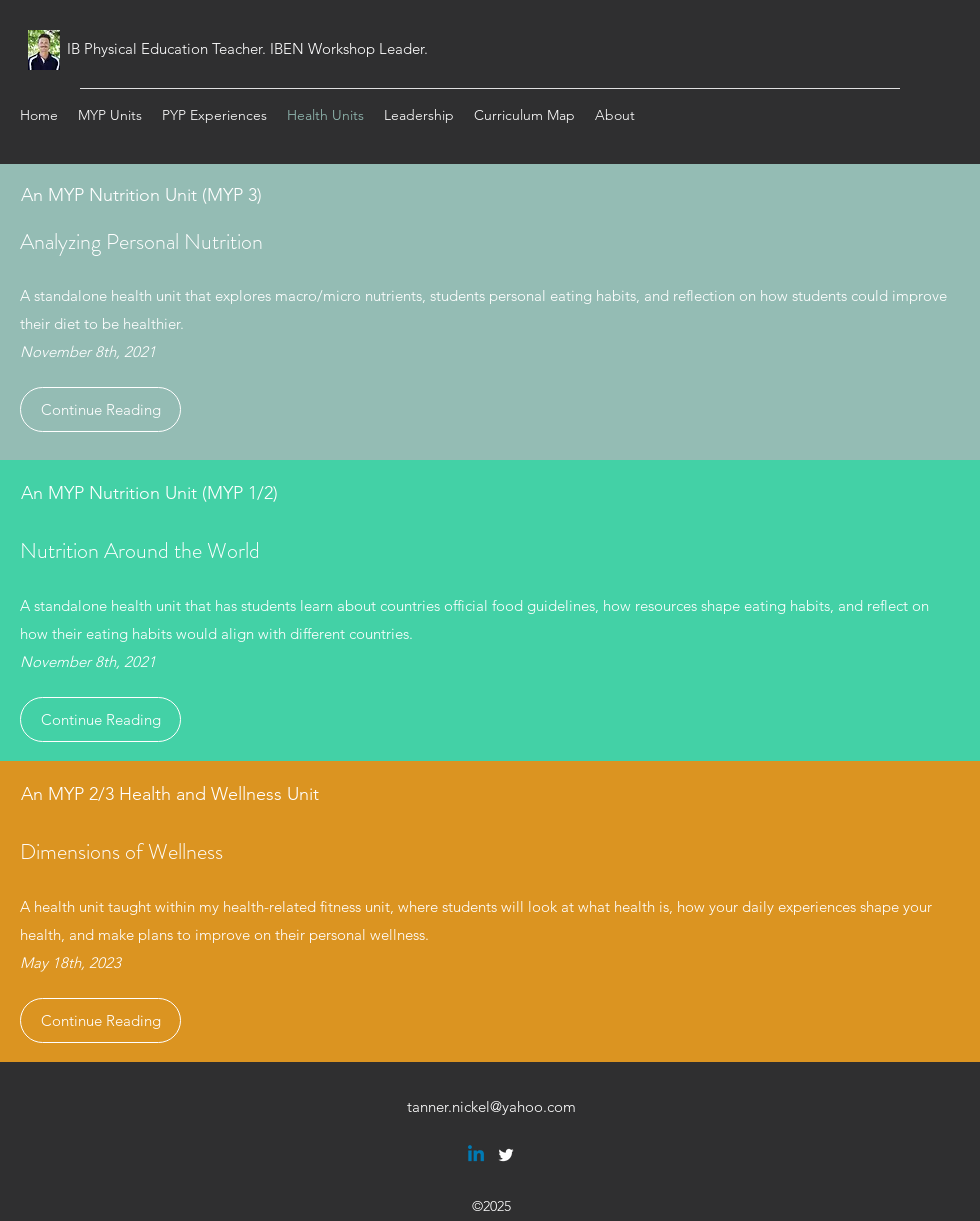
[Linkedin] (476, 1155)
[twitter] (506, 1155)
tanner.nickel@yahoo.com (491, 1106)
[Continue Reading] (100, 409)
